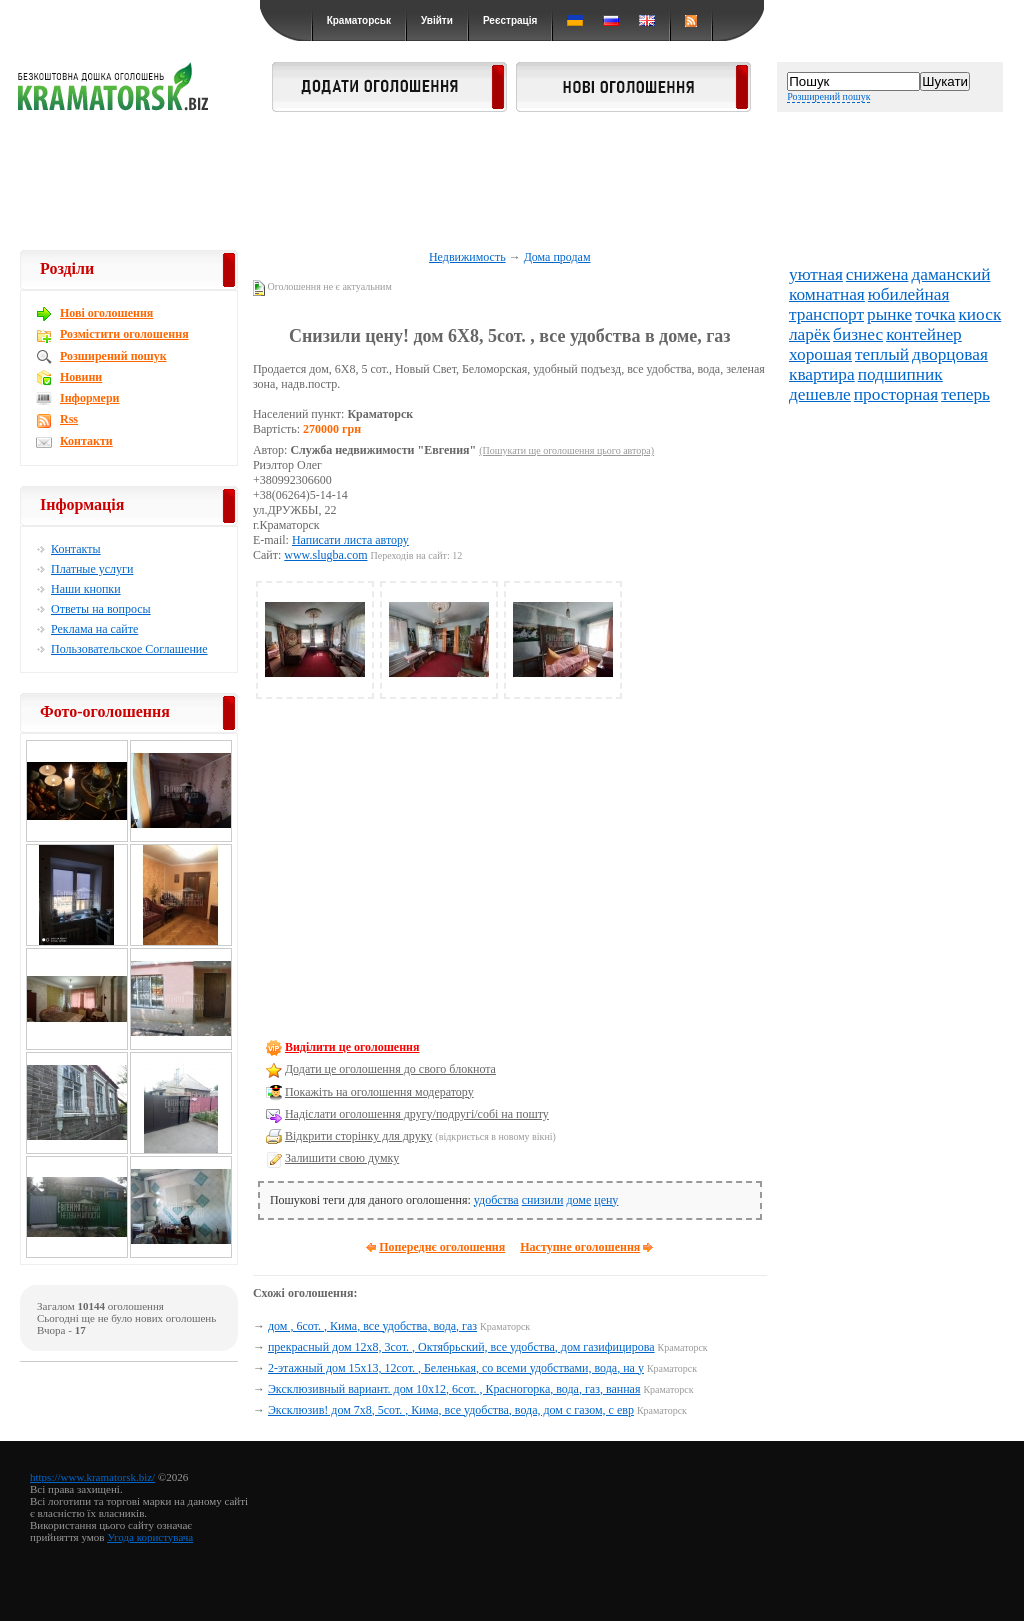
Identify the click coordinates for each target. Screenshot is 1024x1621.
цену (606, 1200)
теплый (882, 354)
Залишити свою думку (342, 1158)
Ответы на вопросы (101, 609)
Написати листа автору (350, 540)
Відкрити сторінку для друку (358, 1136)
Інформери (89, 398)
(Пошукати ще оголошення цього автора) (566, 450)
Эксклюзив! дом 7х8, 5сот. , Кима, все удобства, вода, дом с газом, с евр (451, 1410)
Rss (69, 419)
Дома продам (557, 257)
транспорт (826, 314)
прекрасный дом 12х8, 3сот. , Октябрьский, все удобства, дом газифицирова (461, 1347)
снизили (543, 1200)
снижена (877, 274)
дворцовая (950, 354)
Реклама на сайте (94, 629)
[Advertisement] (512, 182)
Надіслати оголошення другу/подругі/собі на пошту (417, 1114)
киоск (979, 314)
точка (935, 314)
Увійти (437, 20)
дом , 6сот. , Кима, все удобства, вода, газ (372, 1326)
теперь (965, 394)
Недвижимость (467, 257)
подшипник (900, 374)
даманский (951, 274)
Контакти (86, 441)
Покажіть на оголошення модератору (379, 1092)
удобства (496, 1200)
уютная (816, 274)
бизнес (858, 334)
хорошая (820, 354)
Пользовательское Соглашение (129, 649)
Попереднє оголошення (442, 1247)
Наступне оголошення (580, 1247)
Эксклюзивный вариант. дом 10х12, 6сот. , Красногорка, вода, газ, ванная (454, 1389)
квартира (822, 374)
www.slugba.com (325, 555)
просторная (896, 394)
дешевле (820, 394)
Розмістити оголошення (124, 334)
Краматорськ (359, 20)
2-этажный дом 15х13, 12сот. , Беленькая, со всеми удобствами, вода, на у (456, 1368)
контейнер (924, 334)
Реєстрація (510, 20)
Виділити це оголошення (352, 1047)
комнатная (827, 294)
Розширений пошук (828, 96)
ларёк (809, 334)
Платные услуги (92, 569)
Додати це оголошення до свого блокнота (390, 1069)
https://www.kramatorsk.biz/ (92, 1477)
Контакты (76, 549)
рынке (889, 314)
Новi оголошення (106, 313)
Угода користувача (150, 1537)
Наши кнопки (86, 589)
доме (578, 1200)
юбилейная (909, 294)
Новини (81, 377)
